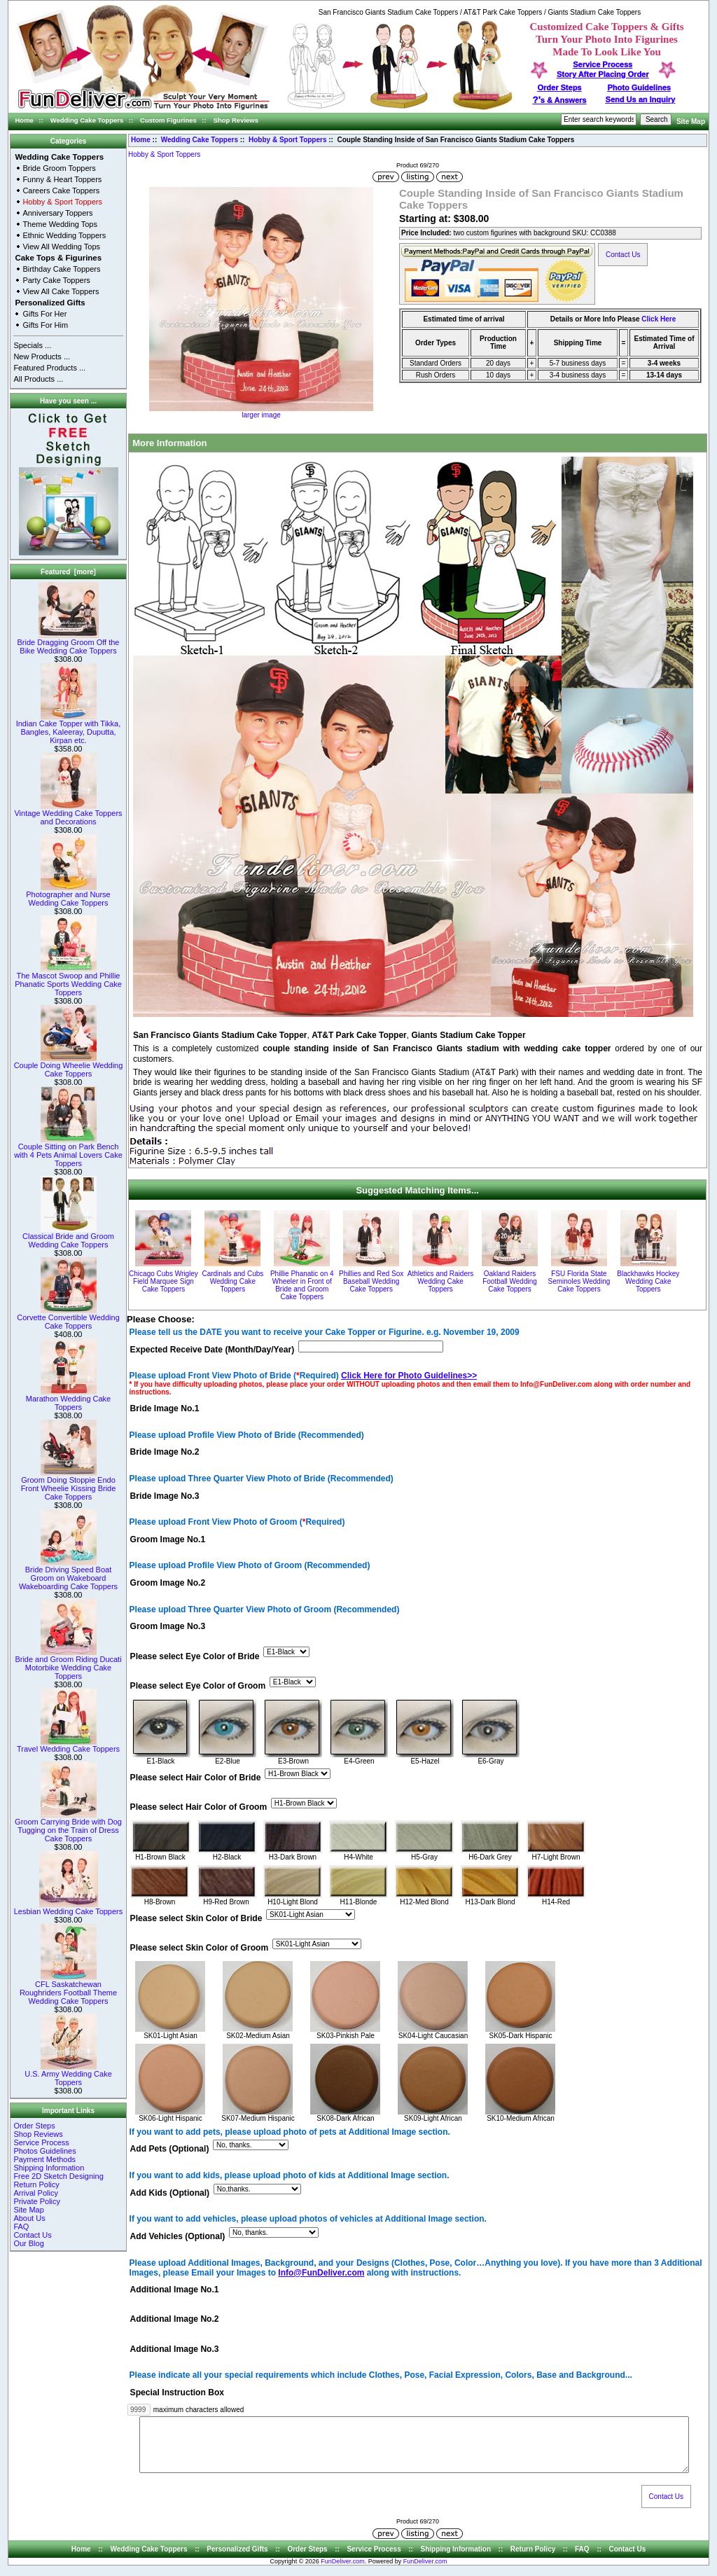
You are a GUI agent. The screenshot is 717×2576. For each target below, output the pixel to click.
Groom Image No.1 (168, 1539)
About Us (29, 2218)
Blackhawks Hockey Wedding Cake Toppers (648, 1281)
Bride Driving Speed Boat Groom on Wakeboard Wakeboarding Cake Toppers (68, 1574)
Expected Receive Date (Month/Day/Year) (212, 1350)
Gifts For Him (45, 325)
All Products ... (38, 379)
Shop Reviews (236, 120)
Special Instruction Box (177, 2392)
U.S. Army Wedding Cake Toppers (68, 2074)
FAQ (21, 2226)
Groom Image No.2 (168, 1583)
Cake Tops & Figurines (58, 258)
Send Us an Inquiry (641, 99)
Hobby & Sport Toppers (287, 140)
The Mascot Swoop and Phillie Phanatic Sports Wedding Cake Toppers (68, 980)
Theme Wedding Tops (59, 224)
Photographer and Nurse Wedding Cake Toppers (68, 895)
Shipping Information (48, 2167)
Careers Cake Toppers (60, 190)
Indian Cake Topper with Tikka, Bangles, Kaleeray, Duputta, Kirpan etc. (68, 728)
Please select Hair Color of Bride (195, 1777)
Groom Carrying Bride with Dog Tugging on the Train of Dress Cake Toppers (68, 1826)
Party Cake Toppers (56, 280)
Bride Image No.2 (165, 1452)
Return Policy (36, 2184)
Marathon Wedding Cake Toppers (68, 1399)
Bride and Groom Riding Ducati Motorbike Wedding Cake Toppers (68, 1664)
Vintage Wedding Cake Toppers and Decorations (68, 814)
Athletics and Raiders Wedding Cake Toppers (441, 1281)
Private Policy (36, 2201)
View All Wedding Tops (61, 246)
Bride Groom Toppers (58, 168)
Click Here (658, 319)
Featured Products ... (49, 367)
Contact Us (32, 2235)
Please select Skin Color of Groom (199, 1948)
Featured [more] (68, 572)
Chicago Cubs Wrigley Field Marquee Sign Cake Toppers (163, 1281)
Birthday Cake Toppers (61, 269)
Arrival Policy (35, 2193)
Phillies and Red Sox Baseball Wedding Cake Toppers (371, 1281)
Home (24, 120)
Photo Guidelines (638, 87)
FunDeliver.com (343, 2571)
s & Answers (560, 100)
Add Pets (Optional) (169, 2149)
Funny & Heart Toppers (62, 179)
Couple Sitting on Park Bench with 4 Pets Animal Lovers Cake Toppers (68, 1151)
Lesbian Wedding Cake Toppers (68, 1908)
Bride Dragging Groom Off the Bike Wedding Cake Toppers (69, 643)
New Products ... (41, 356)
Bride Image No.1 (165, 1408)
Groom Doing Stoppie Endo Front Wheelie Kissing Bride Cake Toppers (68, 1485)
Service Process (41, 2142)
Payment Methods (44, 2159)
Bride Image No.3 (165, 1496)
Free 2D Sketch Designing (58, 2176)
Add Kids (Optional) (170, 2193)
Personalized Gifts (50, 302)
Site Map (690, 121)
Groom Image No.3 (168, 1627)
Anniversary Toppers (57, 213)
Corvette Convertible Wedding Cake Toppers (68, 1318)
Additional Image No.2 (174, 2320)
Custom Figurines (168, 120)
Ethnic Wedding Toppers (64, 235)
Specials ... (32, 345)
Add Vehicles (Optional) (177, 2236)
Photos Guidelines (44, 2151)
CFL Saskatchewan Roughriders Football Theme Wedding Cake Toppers (68, 1989)
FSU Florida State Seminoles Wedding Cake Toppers (579, 1281)
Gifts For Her (44, 314)
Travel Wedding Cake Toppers (68, 1745)
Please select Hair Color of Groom (198, 1807)
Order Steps (560, 87)
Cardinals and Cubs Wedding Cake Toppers (232, 1281)
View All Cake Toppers (60, 291)
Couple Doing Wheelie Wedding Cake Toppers (68, 1066)
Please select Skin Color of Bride (196, 1918)
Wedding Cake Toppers (87, 120)
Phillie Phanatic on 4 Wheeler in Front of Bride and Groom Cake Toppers (302, 1285)
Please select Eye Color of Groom (198, 1686)
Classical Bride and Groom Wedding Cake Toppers (68, 1237)
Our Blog (28, 2243)
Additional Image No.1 (174, 2290)
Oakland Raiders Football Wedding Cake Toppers (509, 1281)
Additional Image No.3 (174, 2349)
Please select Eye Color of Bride (195, 1656)
